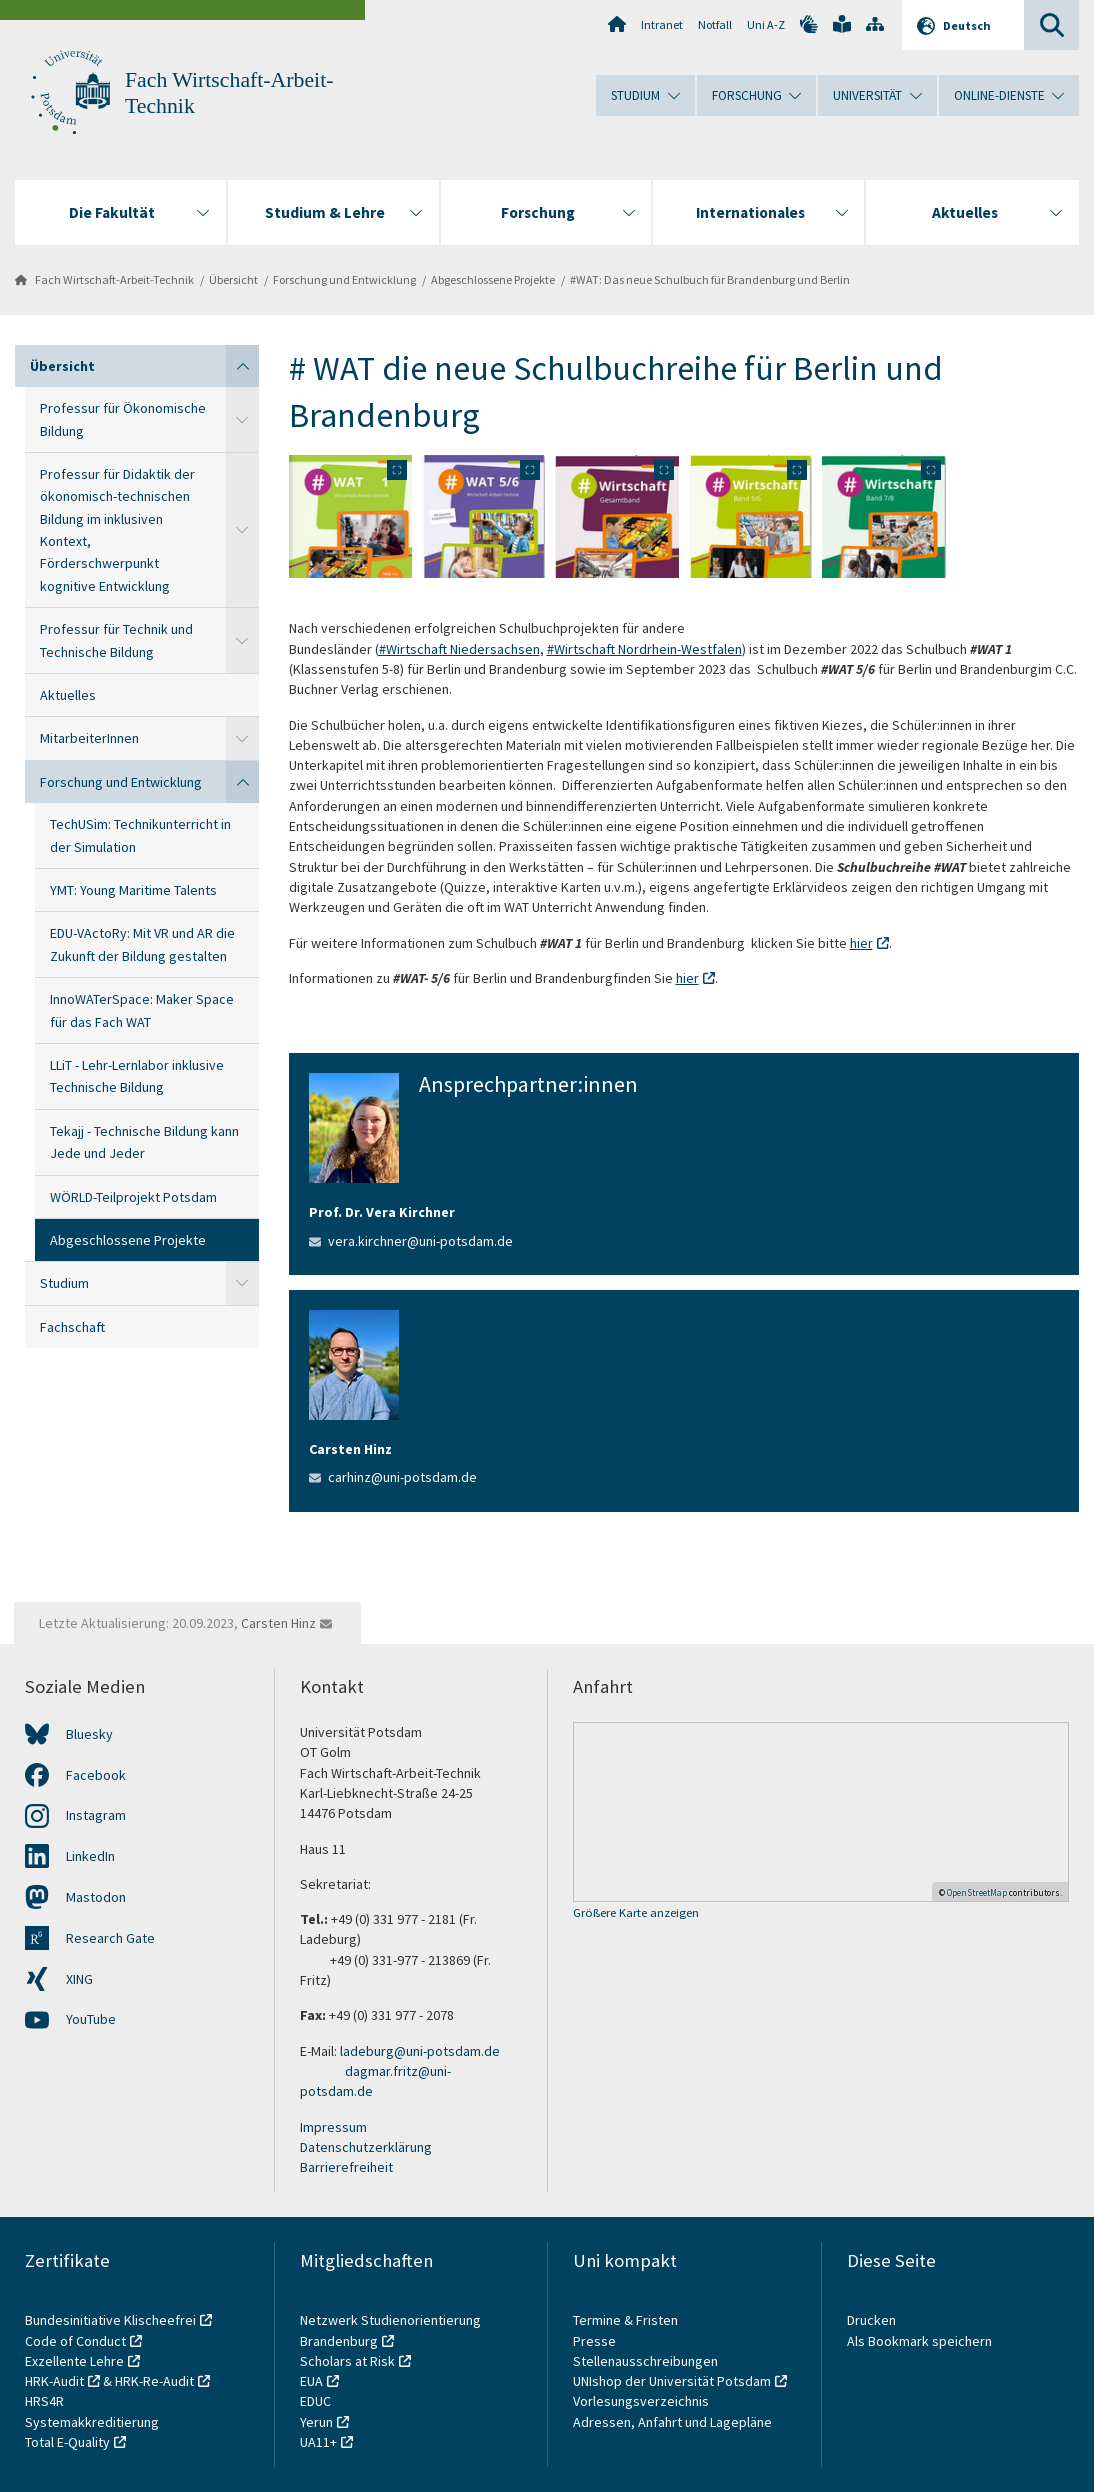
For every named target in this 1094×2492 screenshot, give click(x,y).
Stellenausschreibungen (645, 2361)
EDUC (315, 2401)
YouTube (91, 2019)
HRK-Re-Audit (154, 2381)
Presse (596, 2341)
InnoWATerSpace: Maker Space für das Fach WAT (142, 1010)
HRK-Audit (54, 2381)
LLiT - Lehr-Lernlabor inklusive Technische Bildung (137, 1076)
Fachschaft (72, 1327)
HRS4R (44, 2401)
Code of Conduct (75, 2341)
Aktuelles (68, 695)
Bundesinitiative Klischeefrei (110, 2320)
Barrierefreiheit (346, 2167)
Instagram (96, 1815)
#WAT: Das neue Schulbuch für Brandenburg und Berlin (710, 279)
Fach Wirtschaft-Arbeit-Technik (114, 279)
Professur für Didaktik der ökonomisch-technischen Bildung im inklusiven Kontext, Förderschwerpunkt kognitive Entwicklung (117, 530)
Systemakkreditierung (92, 2422)
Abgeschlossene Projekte (493, 279)
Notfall (715, 24)
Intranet (662, 24)
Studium (64, 1283)
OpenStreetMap (977, 1892)
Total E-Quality (67, 2442)
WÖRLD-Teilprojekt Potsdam (133, 1197)
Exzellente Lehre (74, 2361)
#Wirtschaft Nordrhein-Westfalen (644, 649)
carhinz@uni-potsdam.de (402, 1477)
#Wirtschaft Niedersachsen (459, 649)
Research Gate (110, 1938)
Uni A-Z (766, 24)
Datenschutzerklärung (366, 2147)
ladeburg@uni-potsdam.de (420, 2051)
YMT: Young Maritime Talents (133, 890)
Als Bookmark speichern (919, 2341)
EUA (311, 2381)
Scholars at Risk (347, 2361)
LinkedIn (90, 1856)
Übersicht (233, 279)
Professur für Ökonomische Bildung (123, 419)
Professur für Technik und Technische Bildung (116, 640)
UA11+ (318, 2442)
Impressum (333, 2127)
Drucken (871, 2320)
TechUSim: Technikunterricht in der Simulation (140, 835)
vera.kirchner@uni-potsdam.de (420, 1241)
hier (861, 943)
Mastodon (96, 1897)
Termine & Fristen (627, 2320)
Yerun (316, 2422)
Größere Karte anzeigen (636, 1913)
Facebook (96, 1775)
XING (79, 1979)
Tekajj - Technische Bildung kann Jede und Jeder (144, 1142)
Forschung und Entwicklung (344, 279)
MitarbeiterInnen (89, 738)
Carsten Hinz (278, 1623)
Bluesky (89, 1734)
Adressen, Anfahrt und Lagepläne (672, 2422)
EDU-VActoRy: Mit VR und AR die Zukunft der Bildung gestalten (142, 944)
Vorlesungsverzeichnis (642, 2401)
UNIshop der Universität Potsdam (672, 2381)
